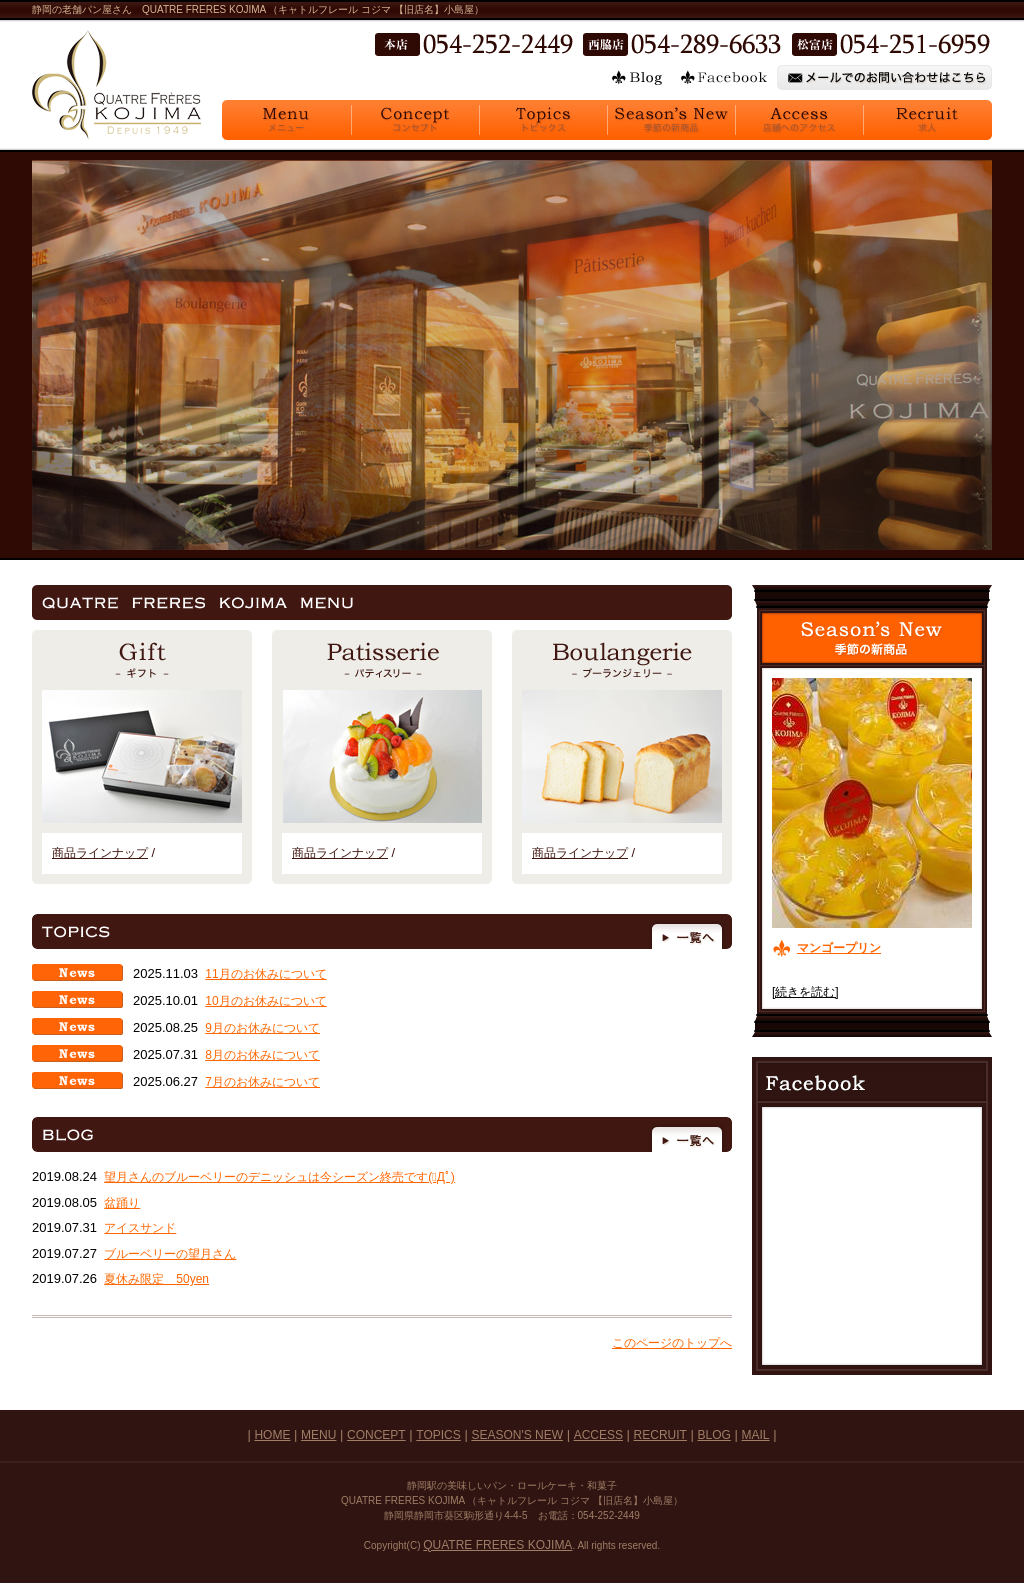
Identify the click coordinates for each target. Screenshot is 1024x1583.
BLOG (714, 1435)
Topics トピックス (543, 120)
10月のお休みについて (265, 1001)
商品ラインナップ (100, 853)
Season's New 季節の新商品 (671, 120)
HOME (272, 1435)
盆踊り (122, 1203)
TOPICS (438, 1435)
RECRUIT (660, 1435)
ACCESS (598, 1435)
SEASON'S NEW (517, 1435)
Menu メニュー (286, 120)
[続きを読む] (805, 992)
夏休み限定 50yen (156, 1279)
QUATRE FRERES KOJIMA (497, 1545)
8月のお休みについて (262, 1055)
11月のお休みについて (265, 974)
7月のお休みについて (262, 1082)
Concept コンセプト (415, 120)
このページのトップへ (672, 1343)
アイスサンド (140, 1228)
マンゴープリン (839, 948)
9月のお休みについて (262, 1028)
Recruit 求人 (927, 120)
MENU (318, 1435)
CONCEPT (376, 1435)
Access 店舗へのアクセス (799, 120)
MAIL (756, 1435)
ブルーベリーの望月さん (170, 1254)
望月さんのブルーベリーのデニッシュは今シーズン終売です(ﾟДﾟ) (279, 1177)
